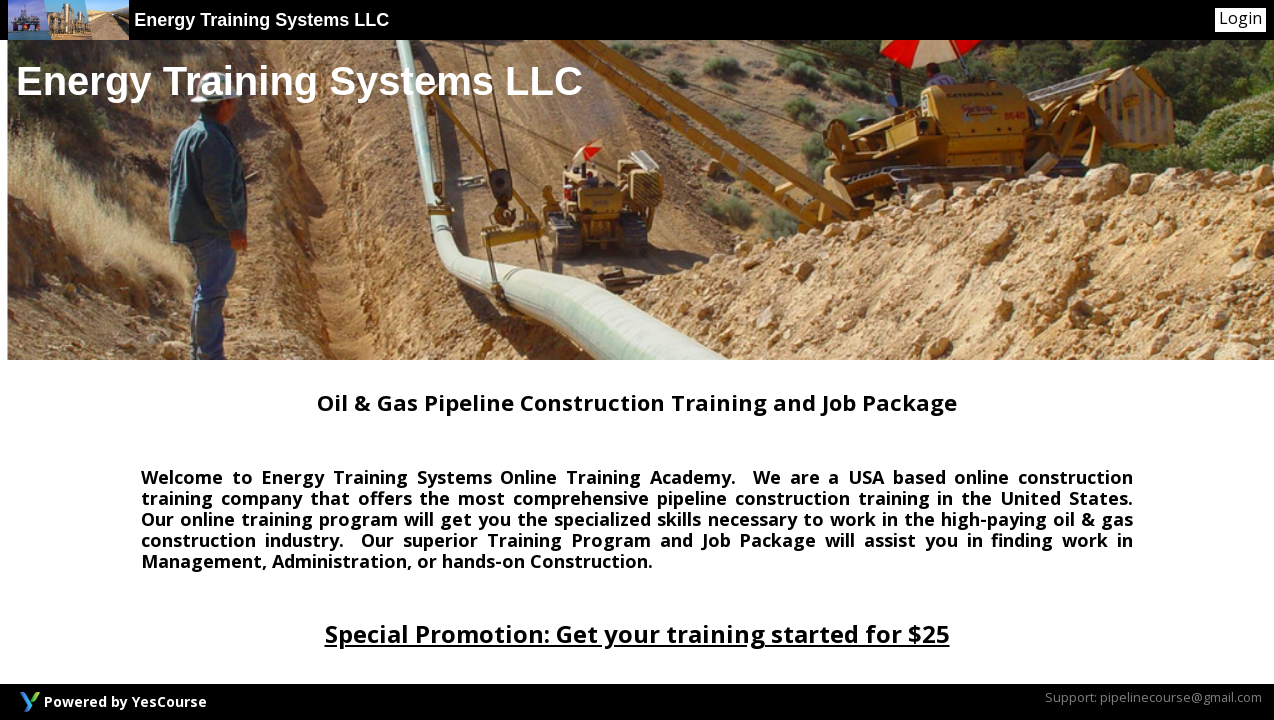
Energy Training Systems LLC (198, 20)
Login (1240, 18)
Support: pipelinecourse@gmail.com (1153, 697)
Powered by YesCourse (125, 701)
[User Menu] (1240, 20)
